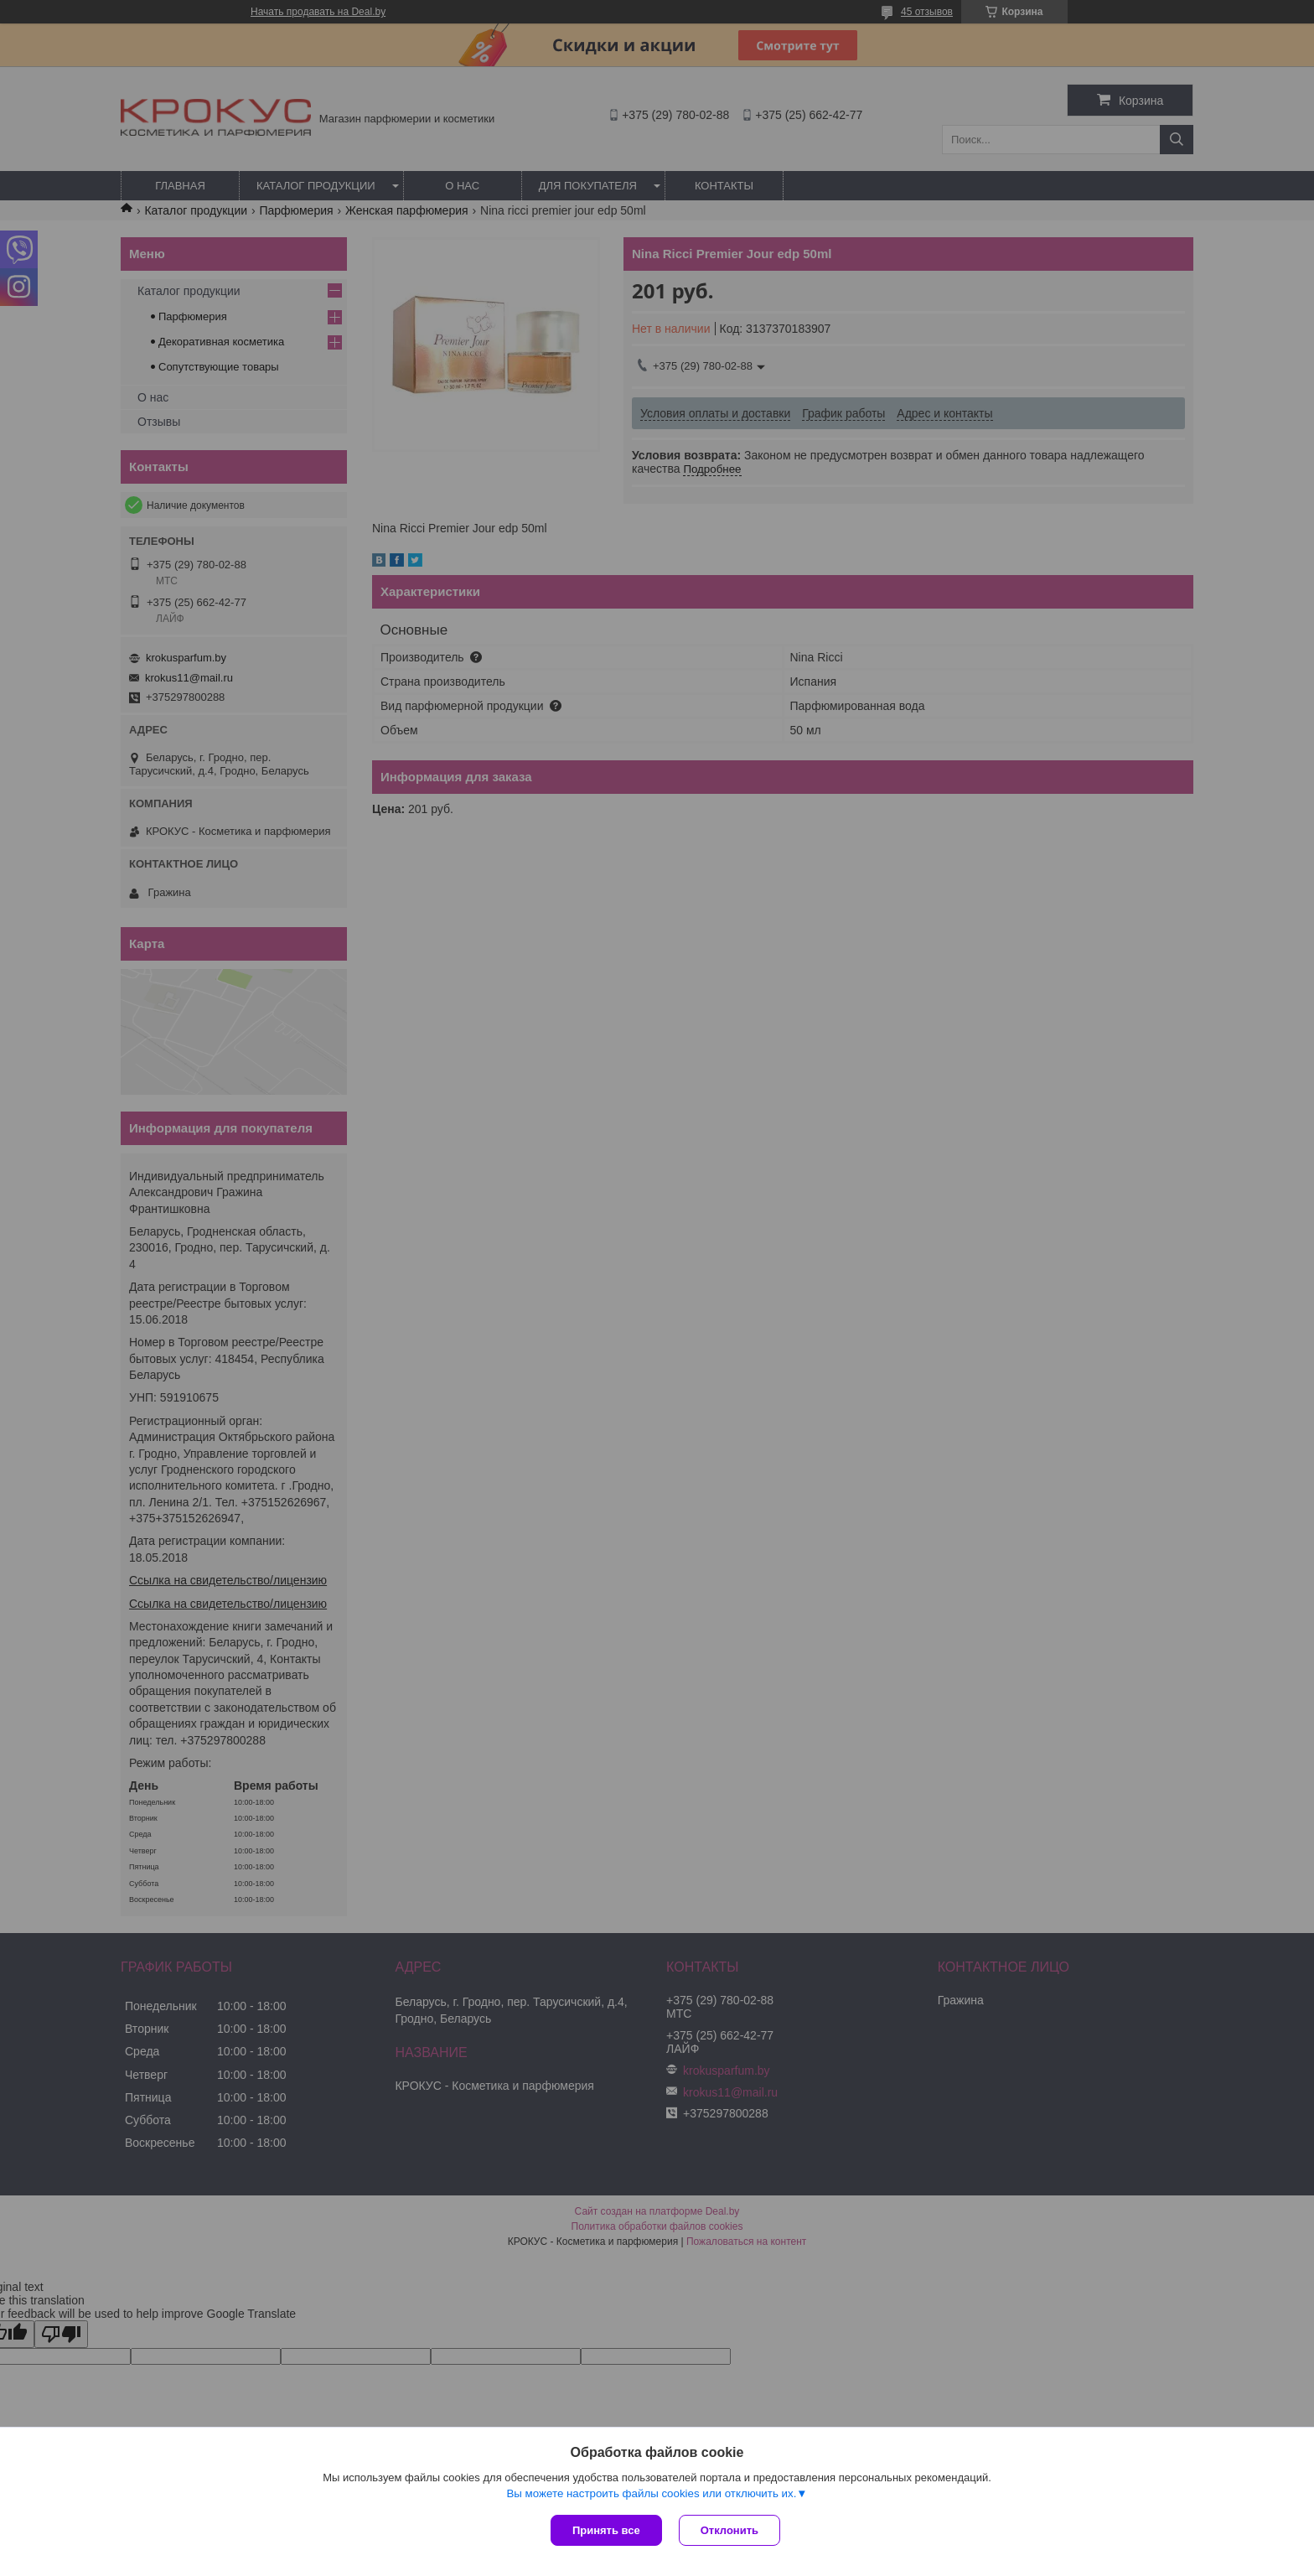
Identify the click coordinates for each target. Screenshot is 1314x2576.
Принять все (606, 2530)
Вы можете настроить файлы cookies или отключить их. (651, 2493)
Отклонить (729, 2530)
